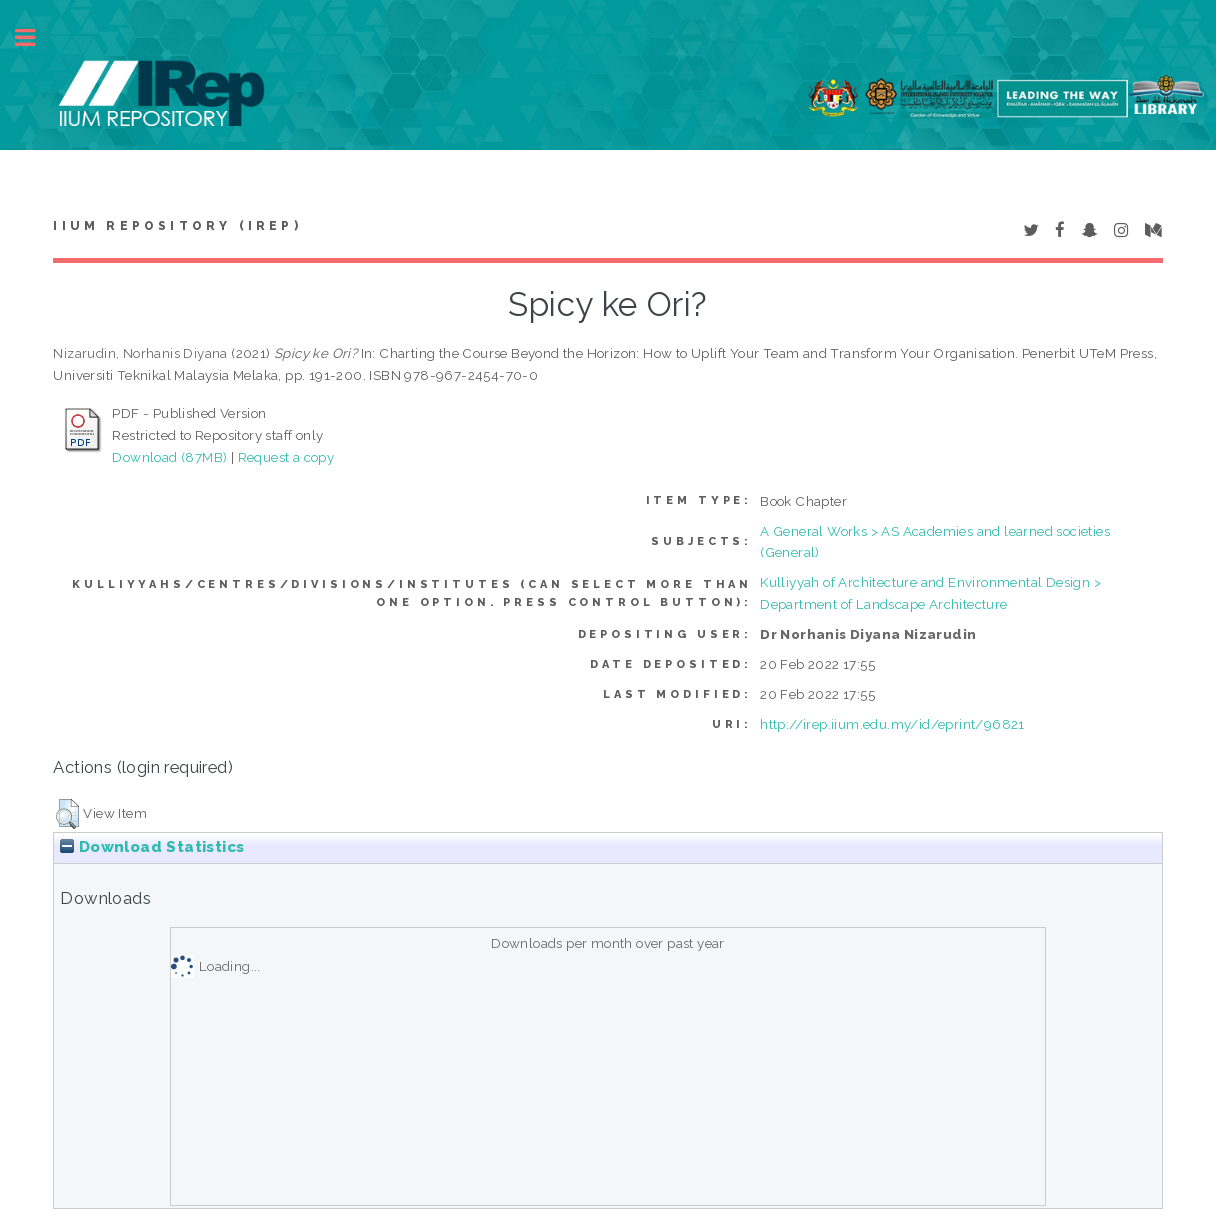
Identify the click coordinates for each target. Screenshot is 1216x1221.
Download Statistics (152, 847)
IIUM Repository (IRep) (177, 226)
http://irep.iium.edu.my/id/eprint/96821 (892, 724)
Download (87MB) (169, 457)
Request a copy (286, 457)
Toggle (36, 37)
